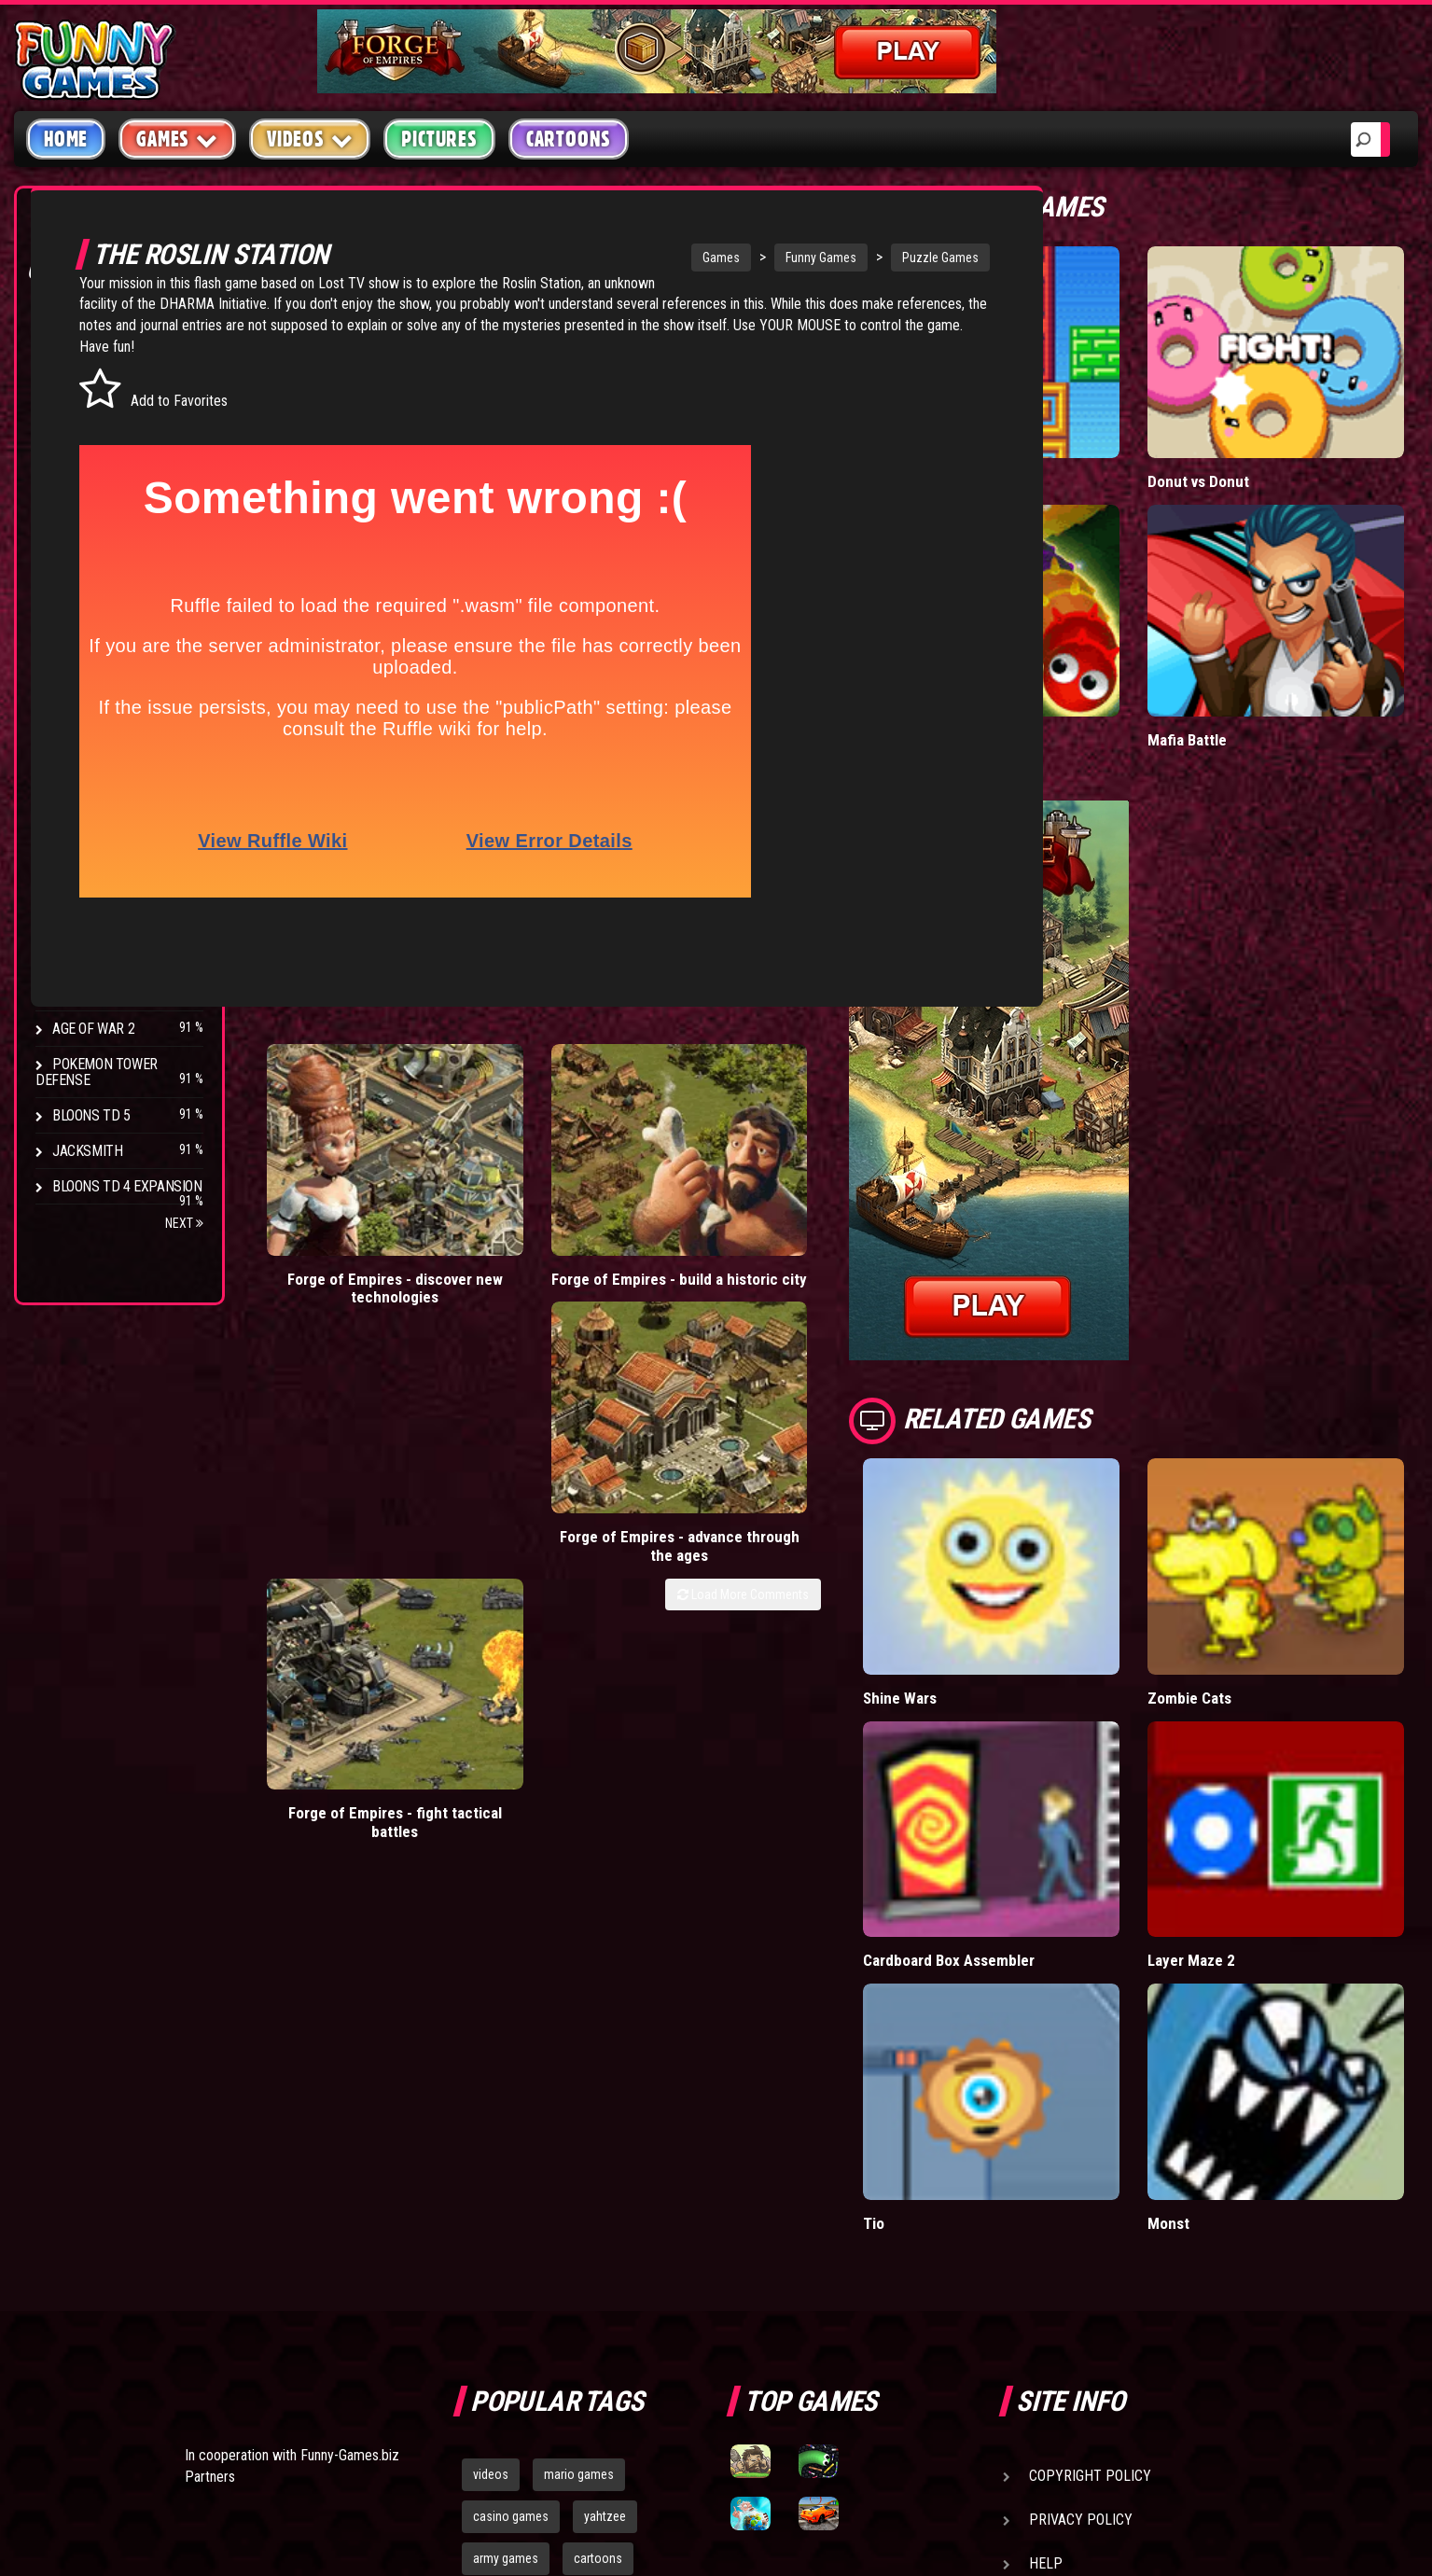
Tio (1073, 1824)
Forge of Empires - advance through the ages (732, 1179)
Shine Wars (1101, 1449)
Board (72, 578)
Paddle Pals (1102, 399)
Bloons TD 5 (91, 1115)
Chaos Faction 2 (105, 922)
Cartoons (568, 139)
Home (66, 139)
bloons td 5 (503, 2202)
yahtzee (605, 2118)
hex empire (597, 2202)
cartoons (598, 2160)
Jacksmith (87, 1151)
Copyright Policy (1090, 2078)
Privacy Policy (1081, 2122)
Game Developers (1089, 2210)
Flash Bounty (98, 816)
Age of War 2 (93, 1028)
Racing (74, 471)
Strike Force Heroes (119, 887)
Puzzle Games (918, 257)
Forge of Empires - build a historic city (540, 1170)
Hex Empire (88, 851)
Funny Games (798, 257)
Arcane (76, 993)
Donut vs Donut (1299, 399)
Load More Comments (942, 1218)
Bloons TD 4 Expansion (127, 1186)
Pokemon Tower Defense (96, 1072)
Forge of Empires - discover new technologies (348, 1179)
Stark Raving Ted (109, 958)
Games (698, 257)
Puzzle (76, 365)
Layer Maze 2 (1291, 1627)
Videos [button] (310, 138)
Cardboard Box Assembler (1112, 1637)
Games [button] (177, 138)
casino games (511, 2118)
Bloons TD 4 (91, 780)
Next (184, 1223)
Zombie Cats (1289, 1449)
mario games (579, 2076)
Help (1046, 2166)
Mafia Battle (1287, 575)
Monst (1268, 1824)
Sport (72, 507)
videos (490, 2076)
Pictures (439, 139)
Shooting (83, 401)
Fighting (80, 436)
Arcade (76, 330)
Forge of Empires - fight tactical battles (924, 1170)
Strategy (83, 542)
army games (505, 2160)
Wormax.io (1098, 575)
